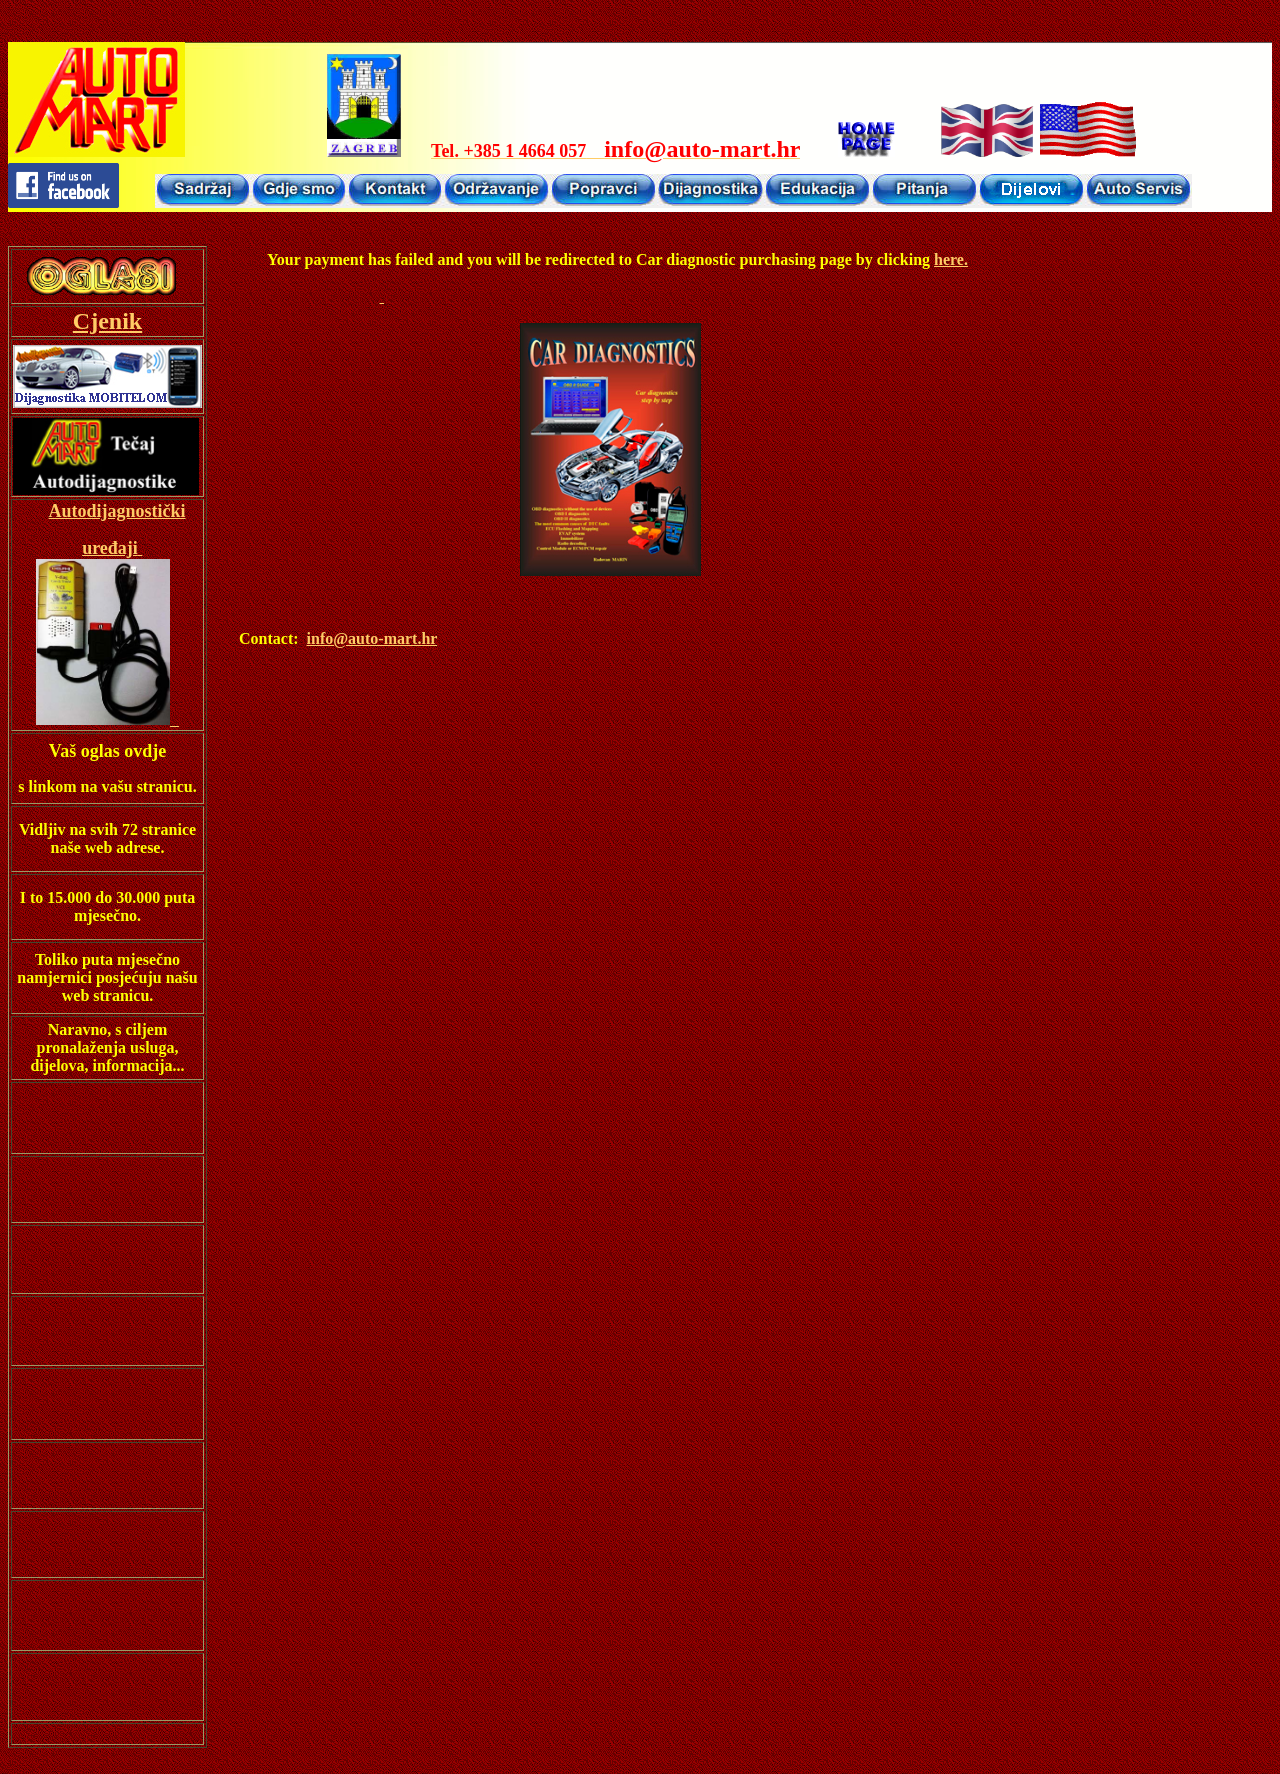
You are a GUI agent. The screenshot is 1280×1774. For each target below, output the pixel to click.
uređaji (110, 548)
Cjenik (107, 321)
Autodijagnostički (117, 511)
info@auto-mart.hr (372, 638)
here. (951, 259)
